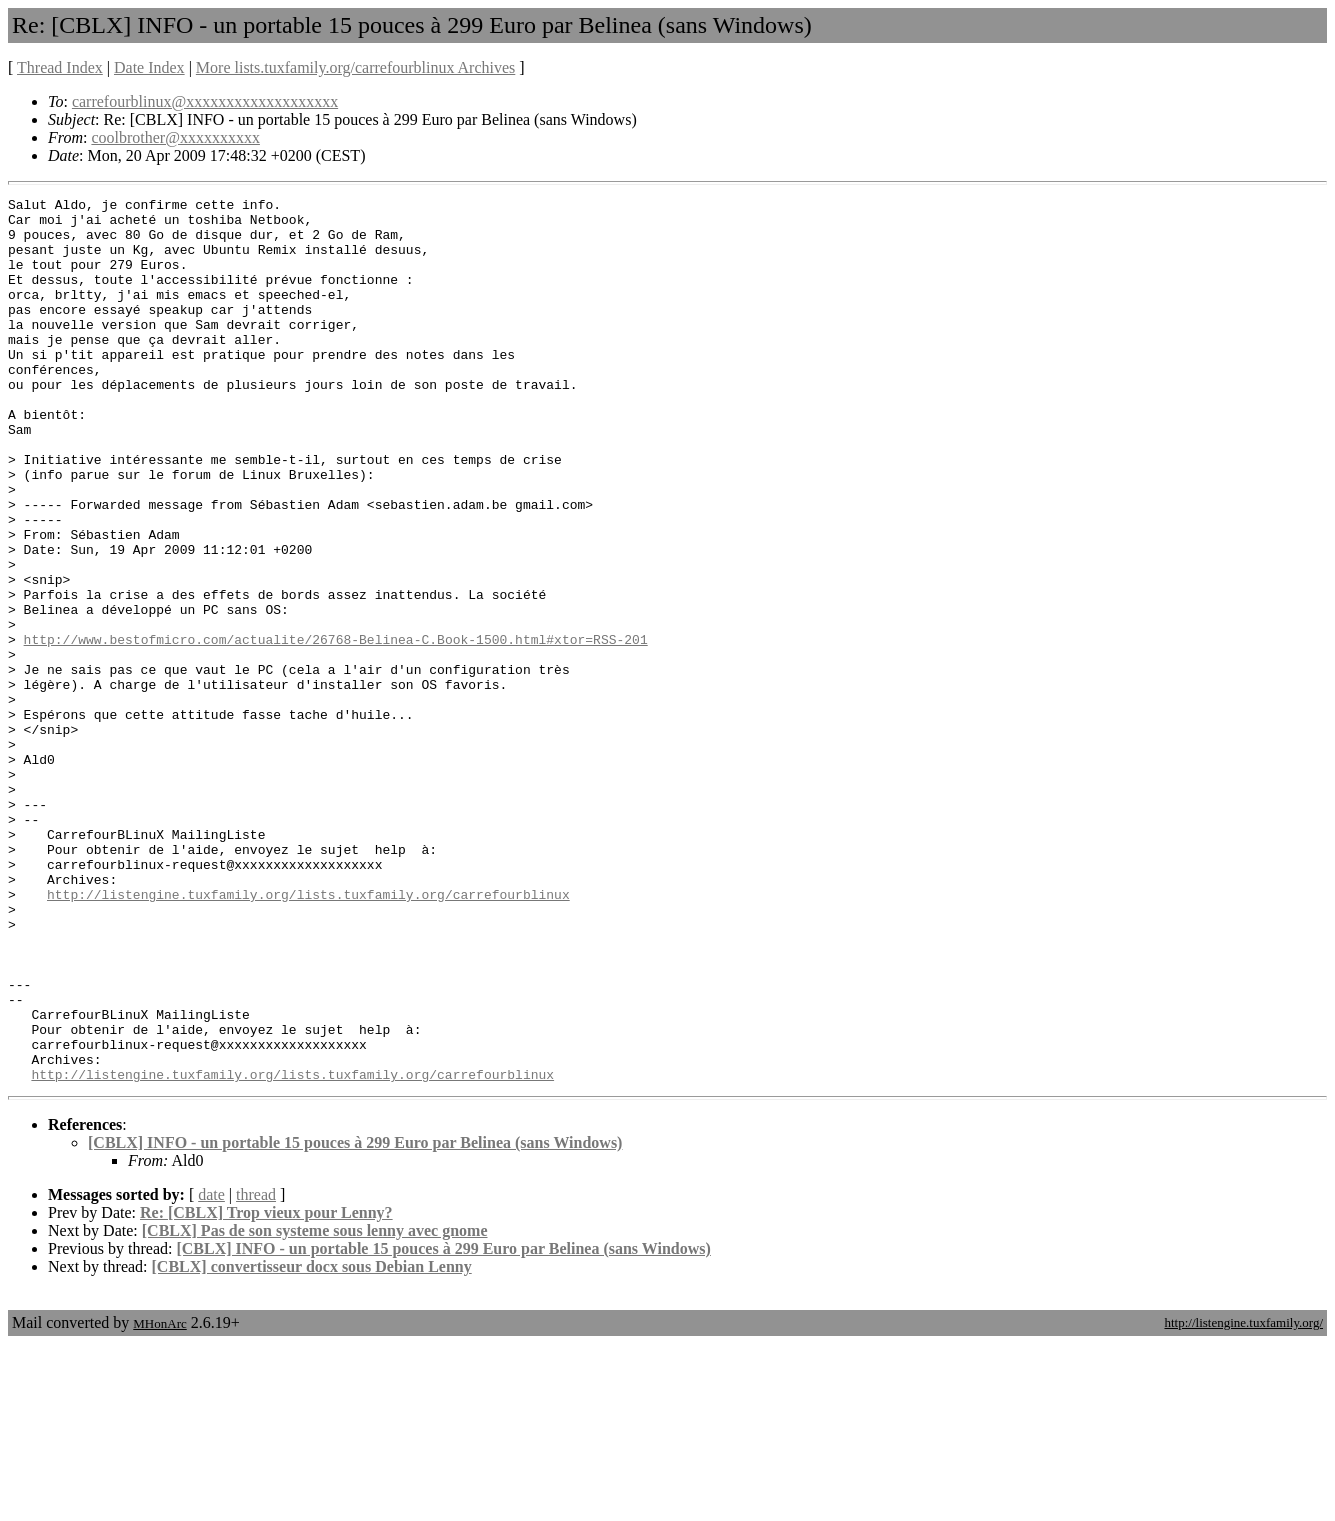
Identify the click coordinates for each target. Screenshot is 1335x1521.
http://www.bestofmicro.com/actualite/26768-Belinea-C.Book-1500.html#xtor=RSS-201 (336, 729)
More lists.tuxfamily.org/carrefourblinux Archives (355, 67)
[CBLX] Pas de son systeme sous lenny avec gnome (315, 1407)
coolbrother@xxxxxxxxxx (175, 137)
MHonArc (159, 1500)
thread (256, 1371)
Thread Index (60, 67)
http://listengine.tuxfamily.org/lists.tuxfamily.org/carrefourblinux (308, 1035)
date (211, 1371)
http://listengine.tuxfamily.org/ (1243, 1499)
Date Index (149, 67)
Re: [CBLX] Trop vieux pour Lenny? (266, 1389)
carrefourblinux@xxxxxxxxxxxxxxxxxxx (205, 101)
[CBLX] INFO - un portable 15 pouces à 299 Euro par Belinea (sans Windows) (355, 1319)
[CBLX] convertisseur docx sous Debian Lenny (312, 1443)
